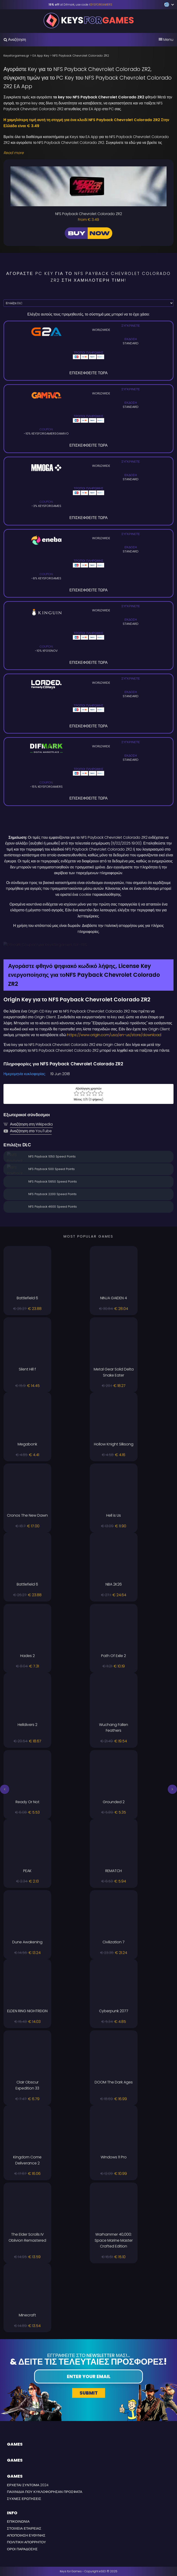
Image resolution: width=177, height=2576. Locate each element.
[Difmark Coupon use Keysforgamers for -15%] (88, 944)
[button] (4, 1789)
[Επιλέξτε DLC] (88, 303)
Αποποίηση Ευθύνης (26, 2535)
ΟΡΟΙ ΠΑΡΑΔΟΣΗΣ (22, 2549)
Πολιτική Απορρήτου (26, 2542)
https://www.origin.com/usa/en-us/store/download (114, 1035)
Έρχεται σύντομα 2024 (27, 2485)
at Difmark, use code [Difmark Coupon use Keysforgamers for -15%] (80, 4)
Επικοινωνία (18, 2521)
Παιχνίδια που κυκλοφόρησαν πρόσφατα (44, 2491)
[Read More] (88, 153)
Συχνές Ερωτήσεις (24, 2498)
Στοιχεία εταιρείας (24, 2528)
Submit (89, 2393)
